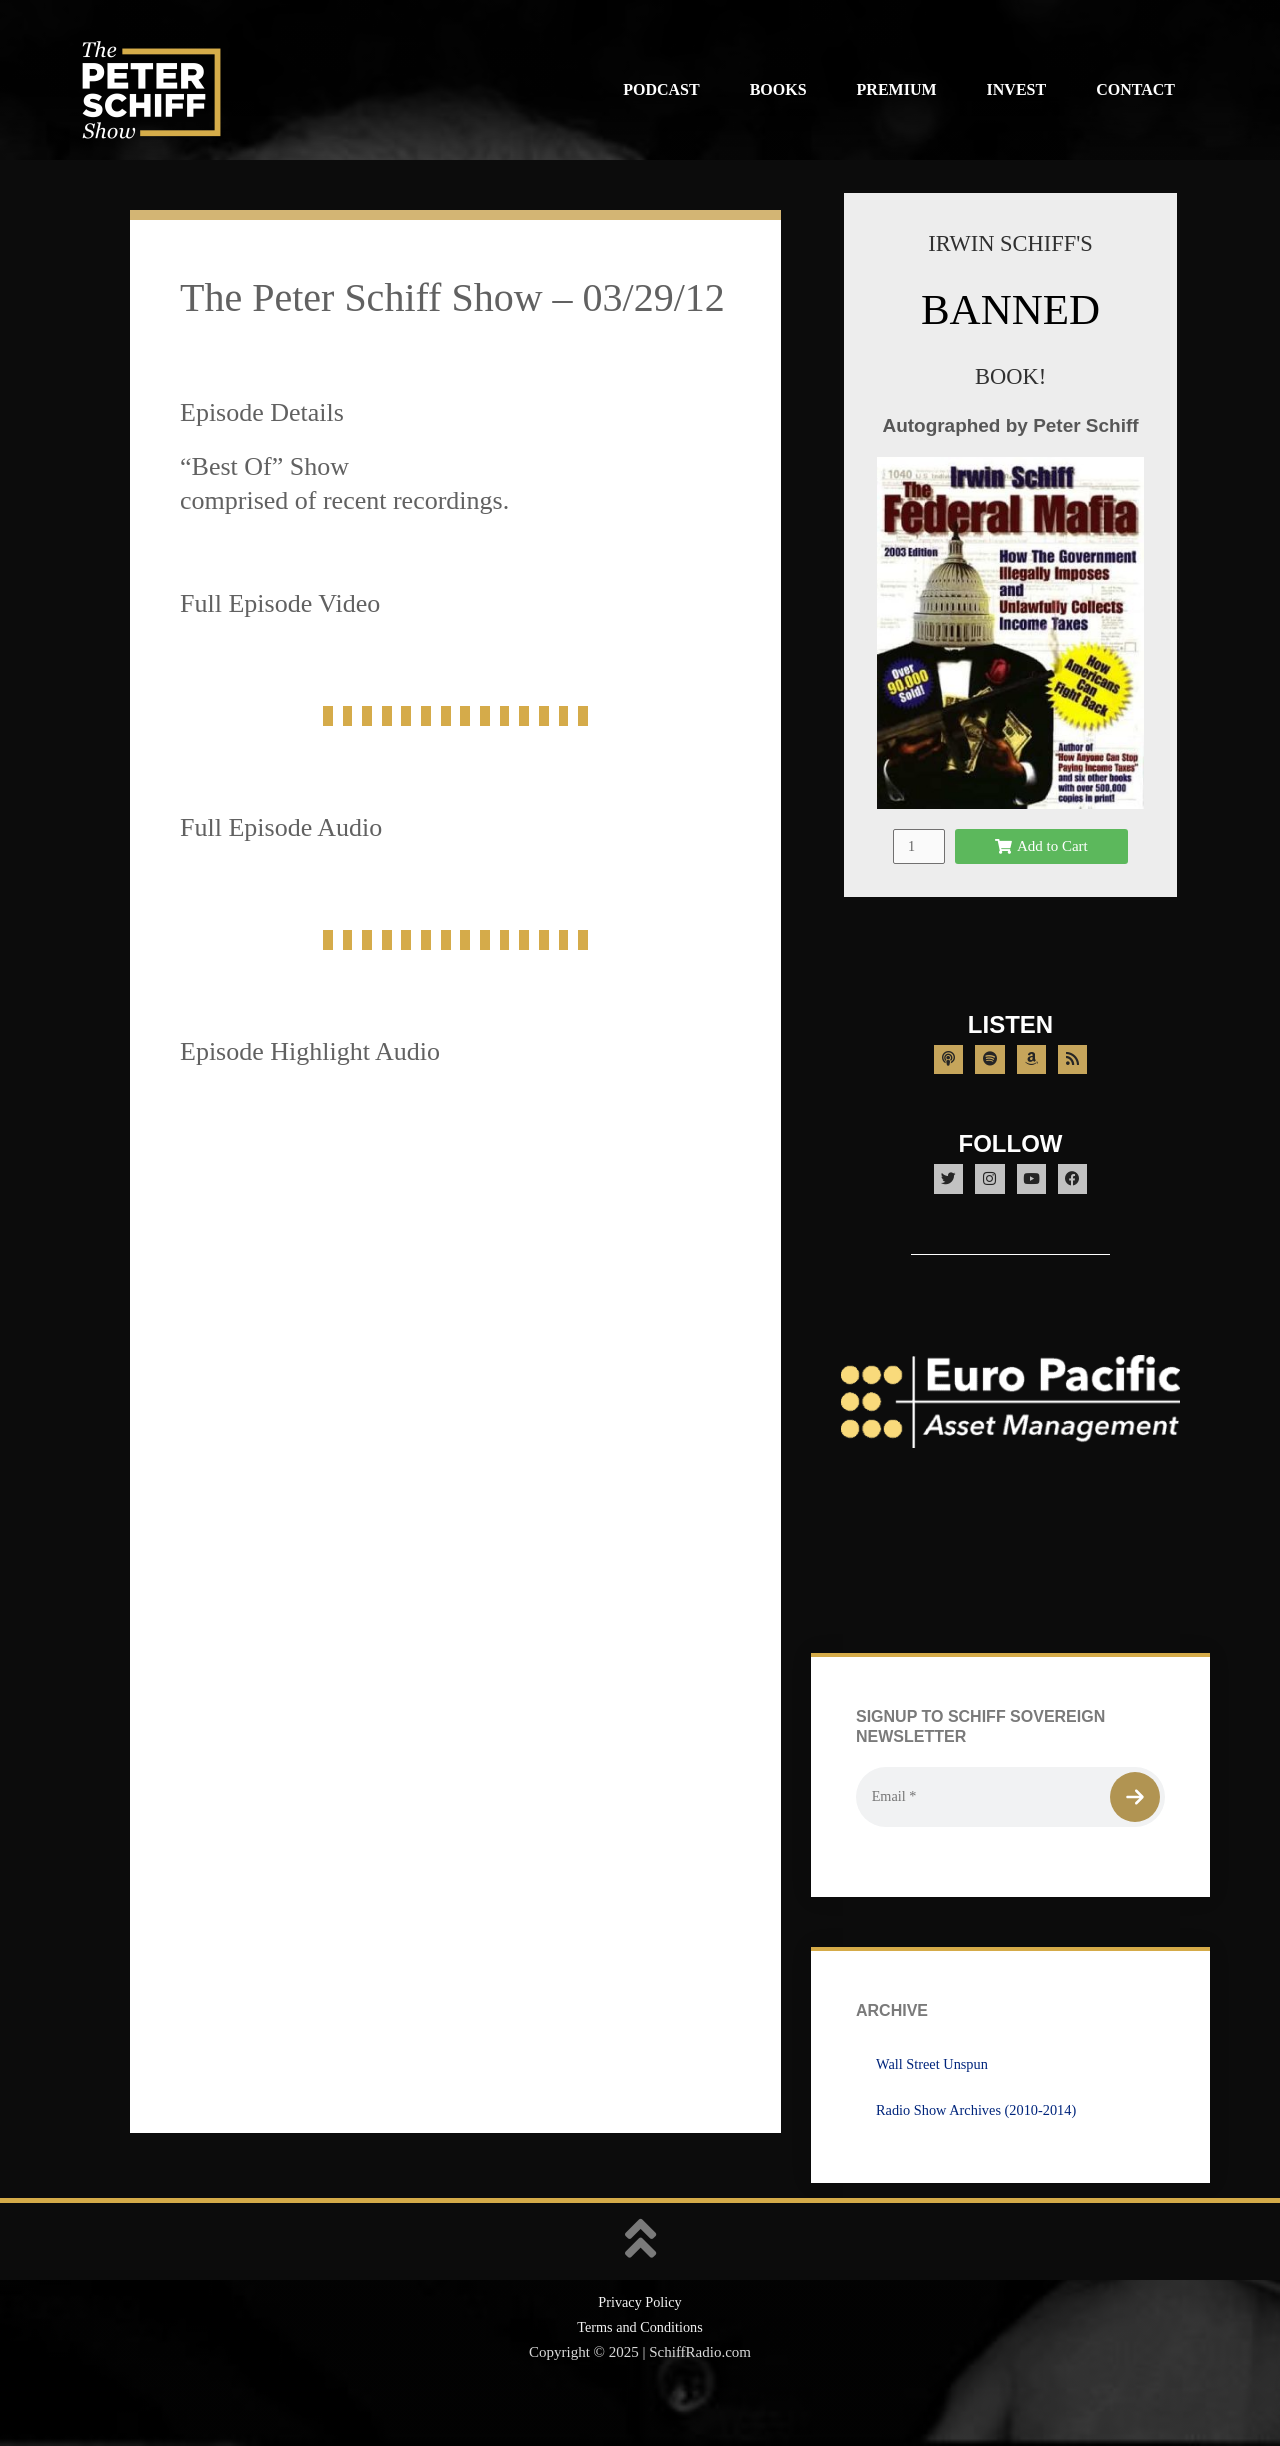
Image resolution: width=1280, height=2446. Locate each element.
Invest (1017, 89)
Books (778, 89)
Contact (1135, 89)
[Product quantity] (919, 869)
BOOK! (1010, 375)
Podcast (661, 89)
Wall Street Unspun (934, 2108)
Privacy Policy (640, 2347)
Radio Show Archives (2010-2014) (981, 2154)
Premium (897, 89)
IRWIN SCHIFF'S (1010, 242)
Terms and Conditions (640, 2372)
